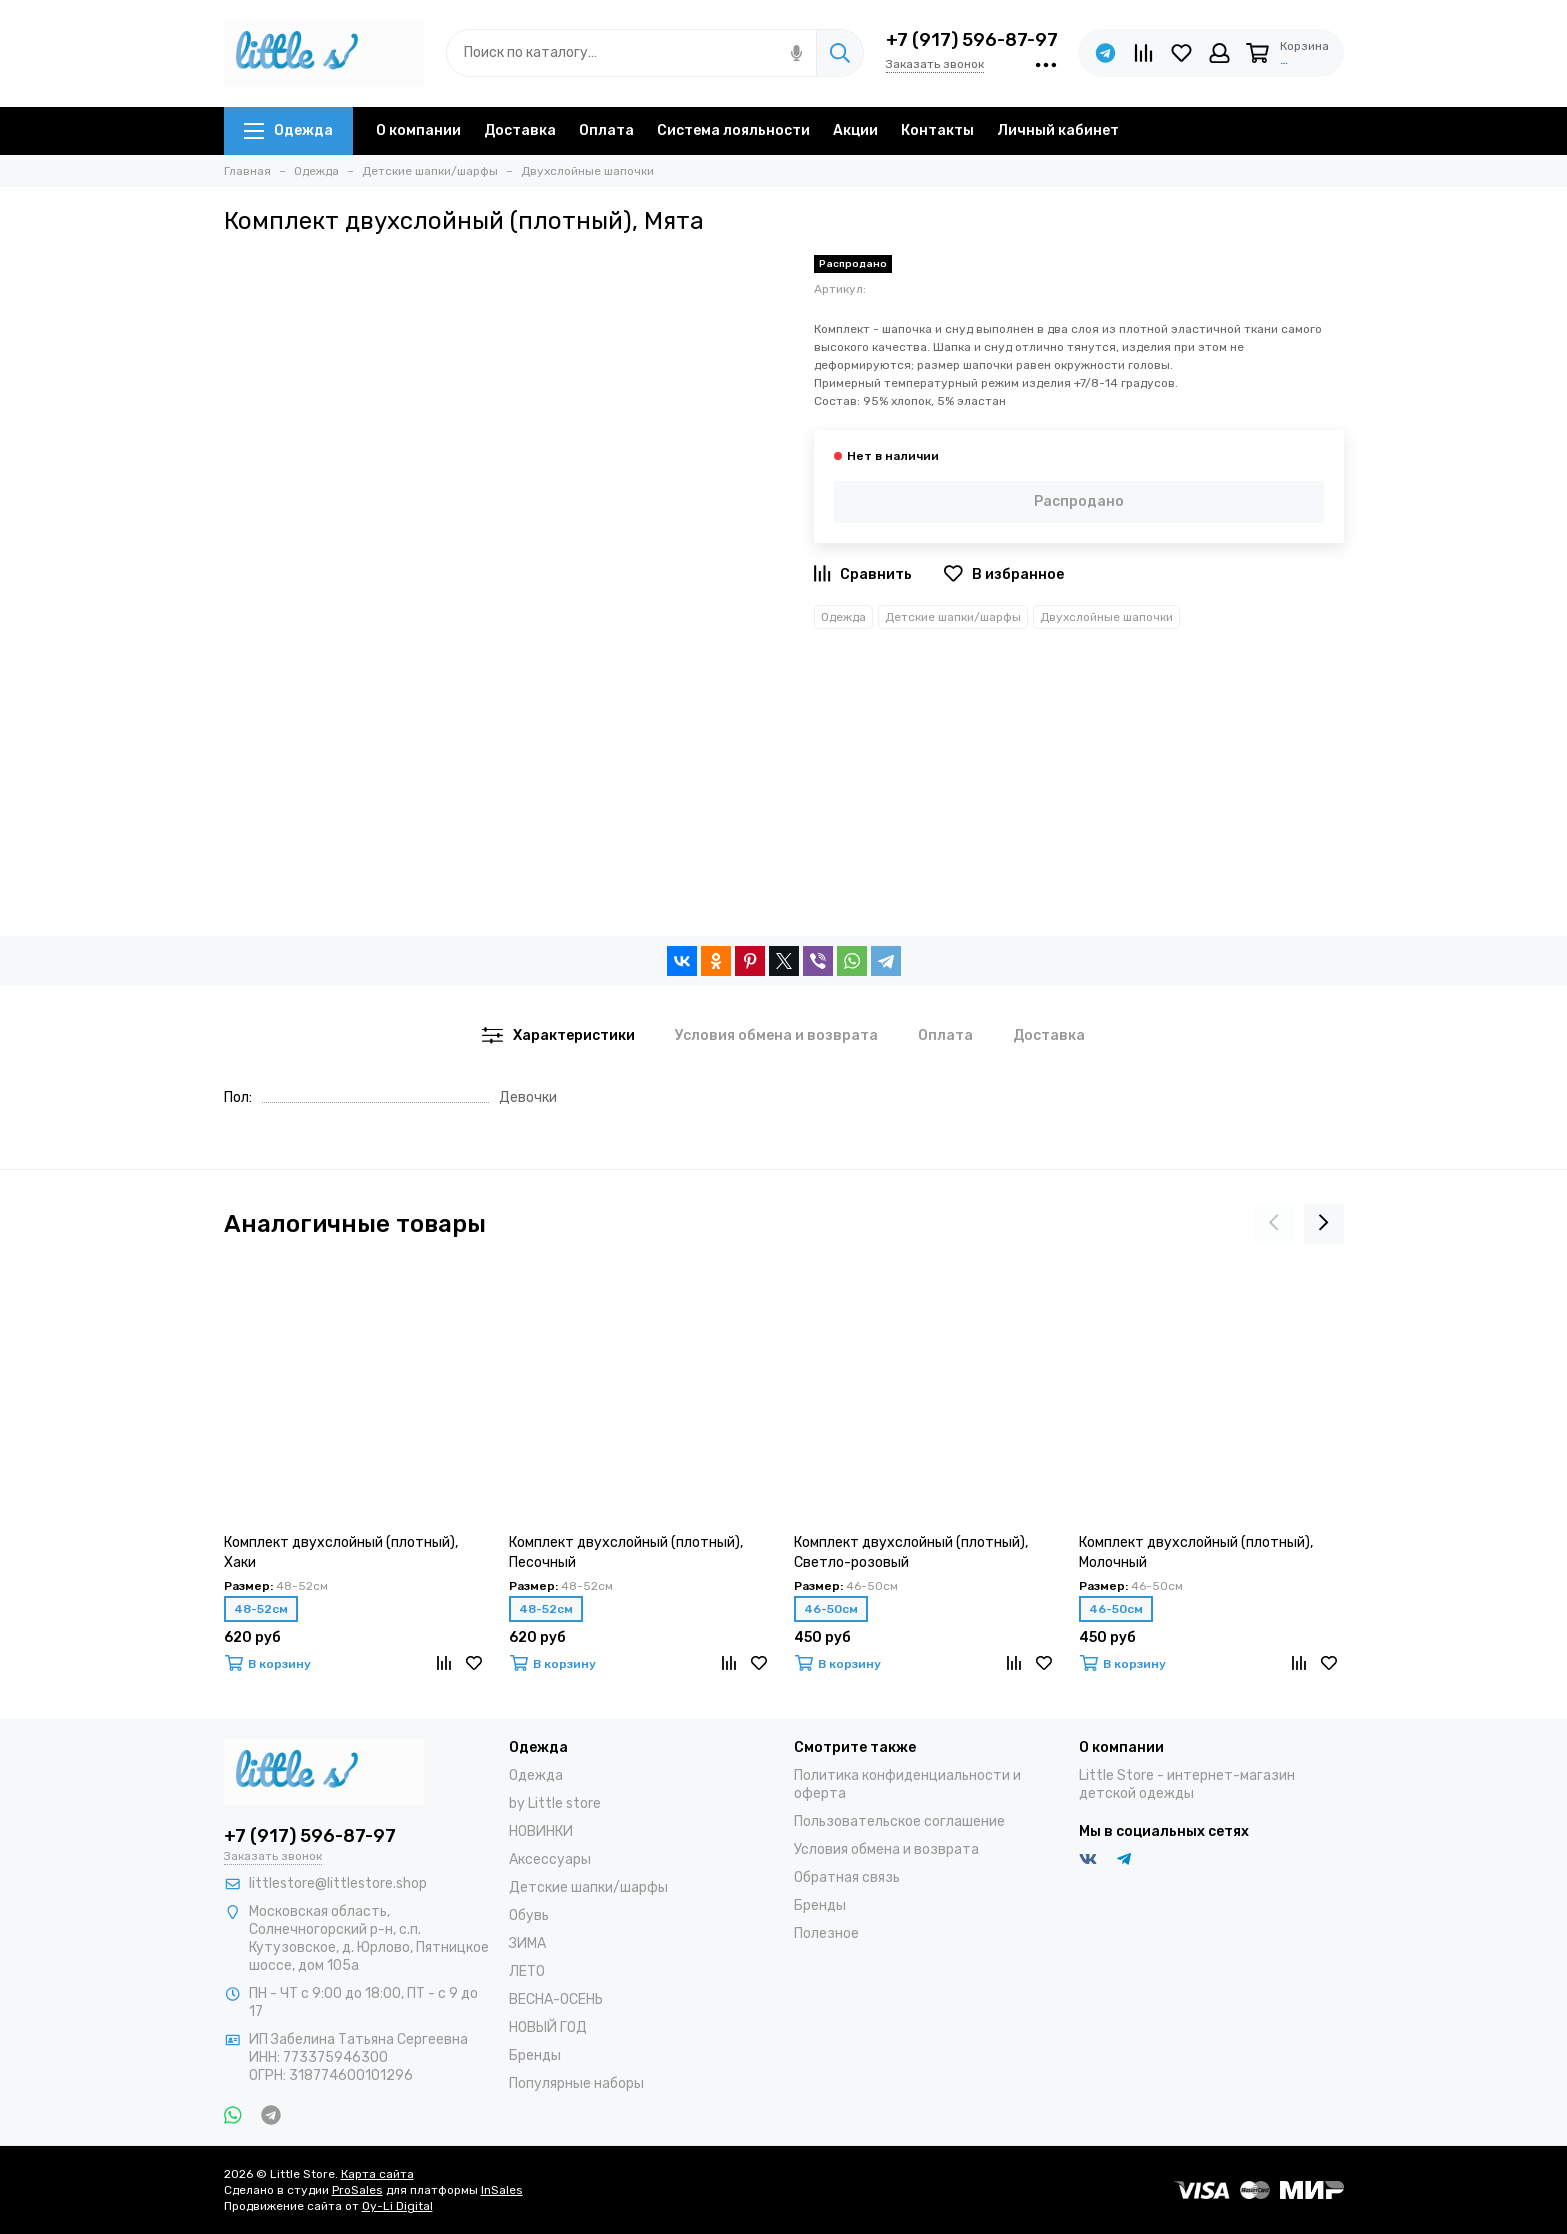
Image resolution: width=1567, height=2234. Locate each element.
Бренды (535, 2055)
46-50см (831, 1609)
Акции (855, 130)
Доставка (520, 130)
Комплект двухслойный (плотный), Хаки (341, 1552)
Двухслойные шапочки (1106, 617)
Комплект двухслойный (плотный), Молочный (1196, 1552)
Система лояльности (733, 130)
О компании (418, 130)
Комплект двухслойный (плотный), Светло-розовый (911, 1552)
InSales (502, 2190)
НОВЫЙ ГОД (548, 2027)
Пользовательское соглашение (899, 1821)
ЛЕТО (527, 1971)
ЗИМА (527, 1943)
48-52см (261, 1609)
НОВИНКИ (541, 1831)
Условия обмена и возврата (886, 1849)
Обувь (529, 1915)
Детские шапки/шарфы (953, 617)
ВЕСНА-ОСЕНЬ (556, 1999)
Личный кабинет (1058, 130)
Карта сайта (377, 2174)
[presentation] (1274, 1224)
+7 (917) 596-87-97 (972, 40)
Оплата (606, 130)
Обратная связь (847, 1877)
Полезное (826, 1933)
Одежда (288, 130)
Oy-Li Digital (397, 2206)
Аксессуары (550, 1859)
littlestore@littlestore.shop (338, 1883)
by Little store (555, 1803)
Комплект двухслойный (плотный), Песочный (626, 1552)
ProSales (357, 2190)
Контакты (937, 130)
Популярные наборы (576, 2083)
